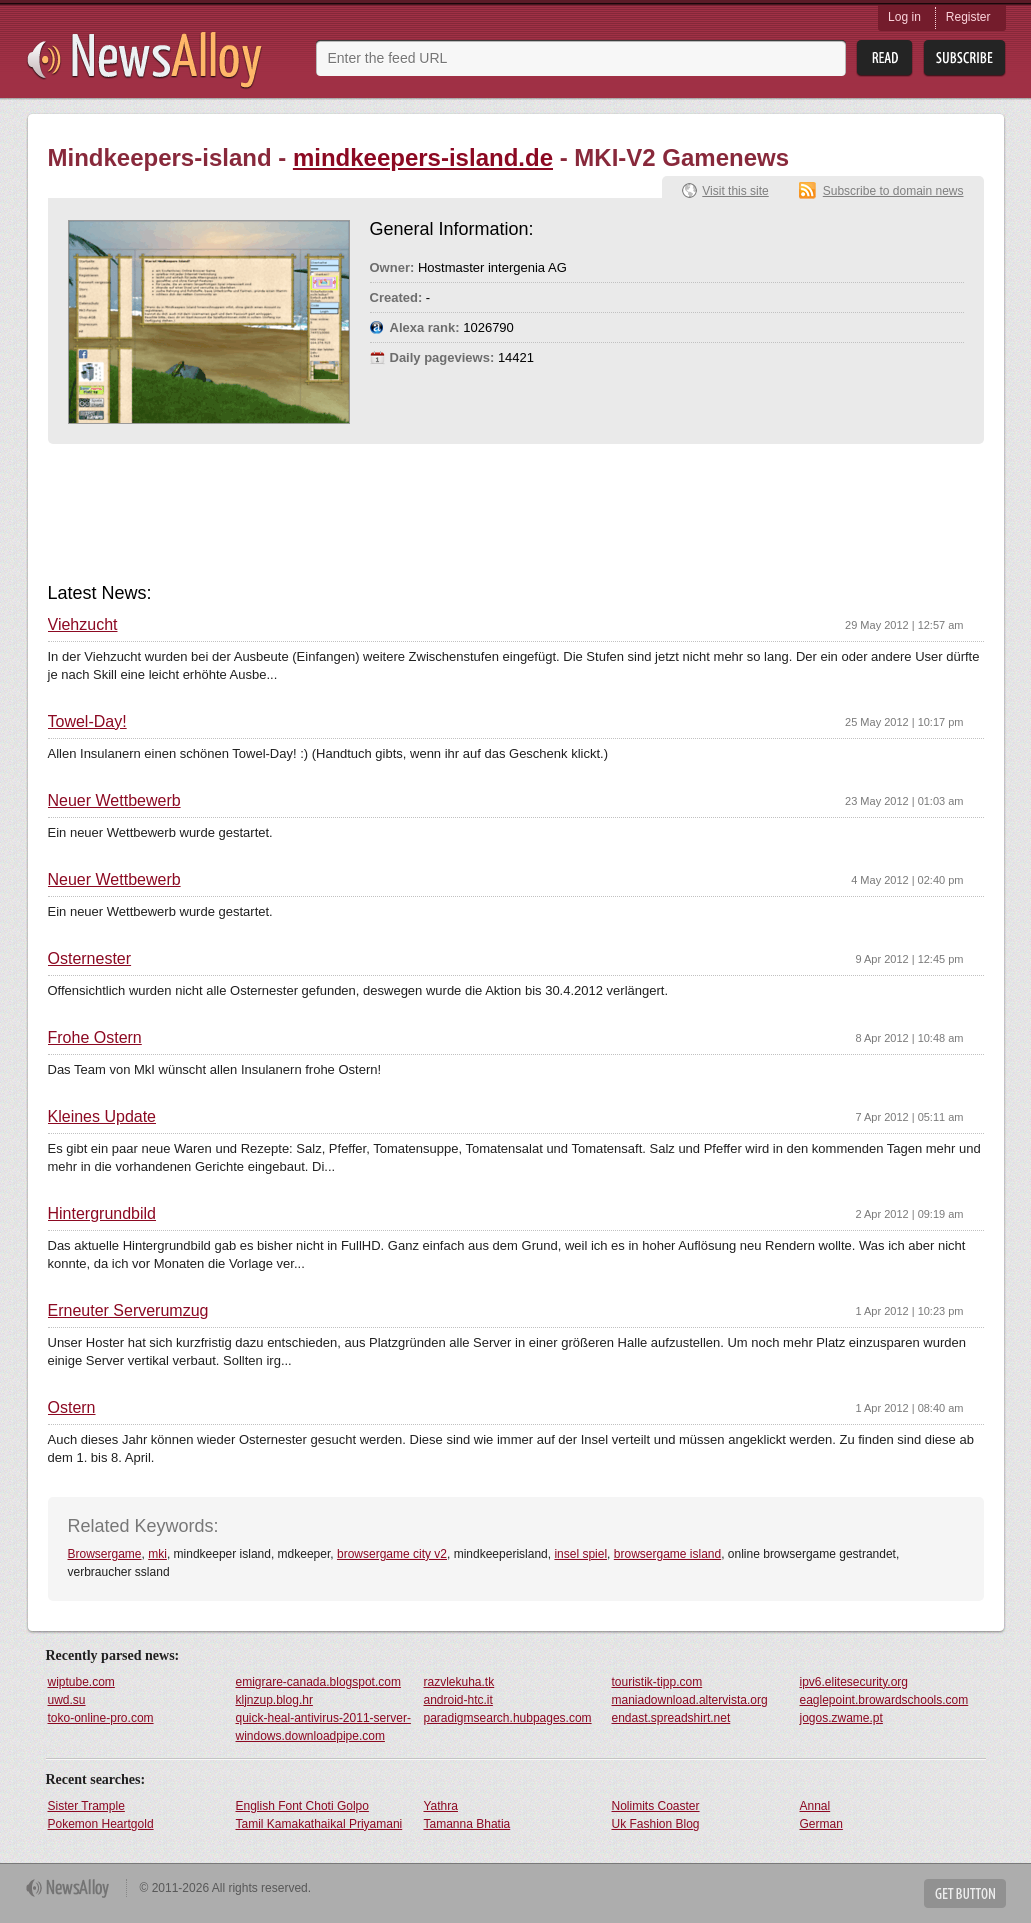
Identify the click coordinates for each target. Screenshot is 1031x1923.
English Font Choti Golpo (302, 1806)
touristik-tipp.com (657, 1682)
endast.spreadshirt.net (671, 1718)
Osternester (90, 959)
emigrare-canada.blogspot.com (318, 1682)
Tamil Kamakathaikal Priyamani (319, 1824)
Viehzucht (83, 625)
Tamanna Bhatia (467, 1824)
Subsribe (964, 58)
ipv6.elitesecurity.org (854, 1682)
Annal (815, 1806)
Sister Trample (86, 1806)
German (821, 1824)
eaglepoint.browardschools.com (884, 1700)
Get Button (965, 1893)
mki (157, 1554)
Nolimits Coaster (656, 1806)
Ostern (72, 1408)
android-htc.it (458, 1700)
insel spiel (580, 1554)
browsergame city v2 (392, 1554)
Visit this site (735, 191)
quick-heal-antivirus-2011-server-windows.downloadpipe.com (323, 1727)
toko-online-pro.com (101, 1718)
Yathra (441, 1806)
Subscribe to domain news (893, 191)
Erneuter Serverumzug (128, 1311)
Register (968, 17)
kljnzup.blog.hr (274, 1700)
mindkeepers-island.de (423, 157)
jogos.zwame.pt (841, 1718)
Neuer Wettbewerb (114, 801)
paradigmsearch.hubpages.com (508, 1718)
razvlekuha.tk (459, 1682)
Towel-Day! (87, 722)
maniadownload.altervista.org (690, 1700)
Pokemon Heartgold (101, 1824)
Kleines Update (102, 1117)
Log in (904, 17)
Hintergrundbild (102, 1214)
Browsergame (105, 1554)
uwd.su (67, 1700)
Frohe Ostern (95, 1038)
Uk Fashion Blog (656, 1824)
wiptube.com (81, 1682)
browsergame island (667, 1554)
